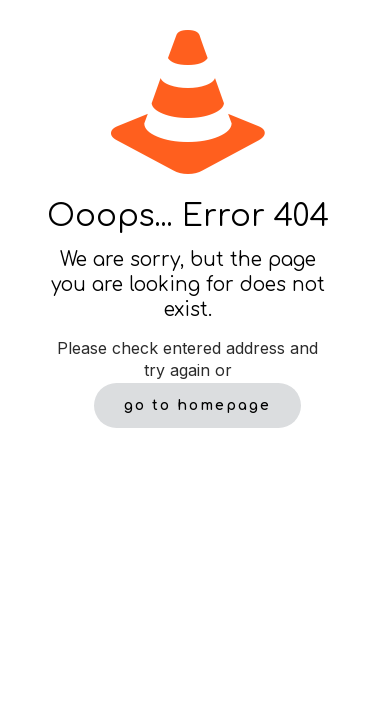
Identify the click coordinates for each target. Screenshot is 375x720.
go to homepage (197, 405)
